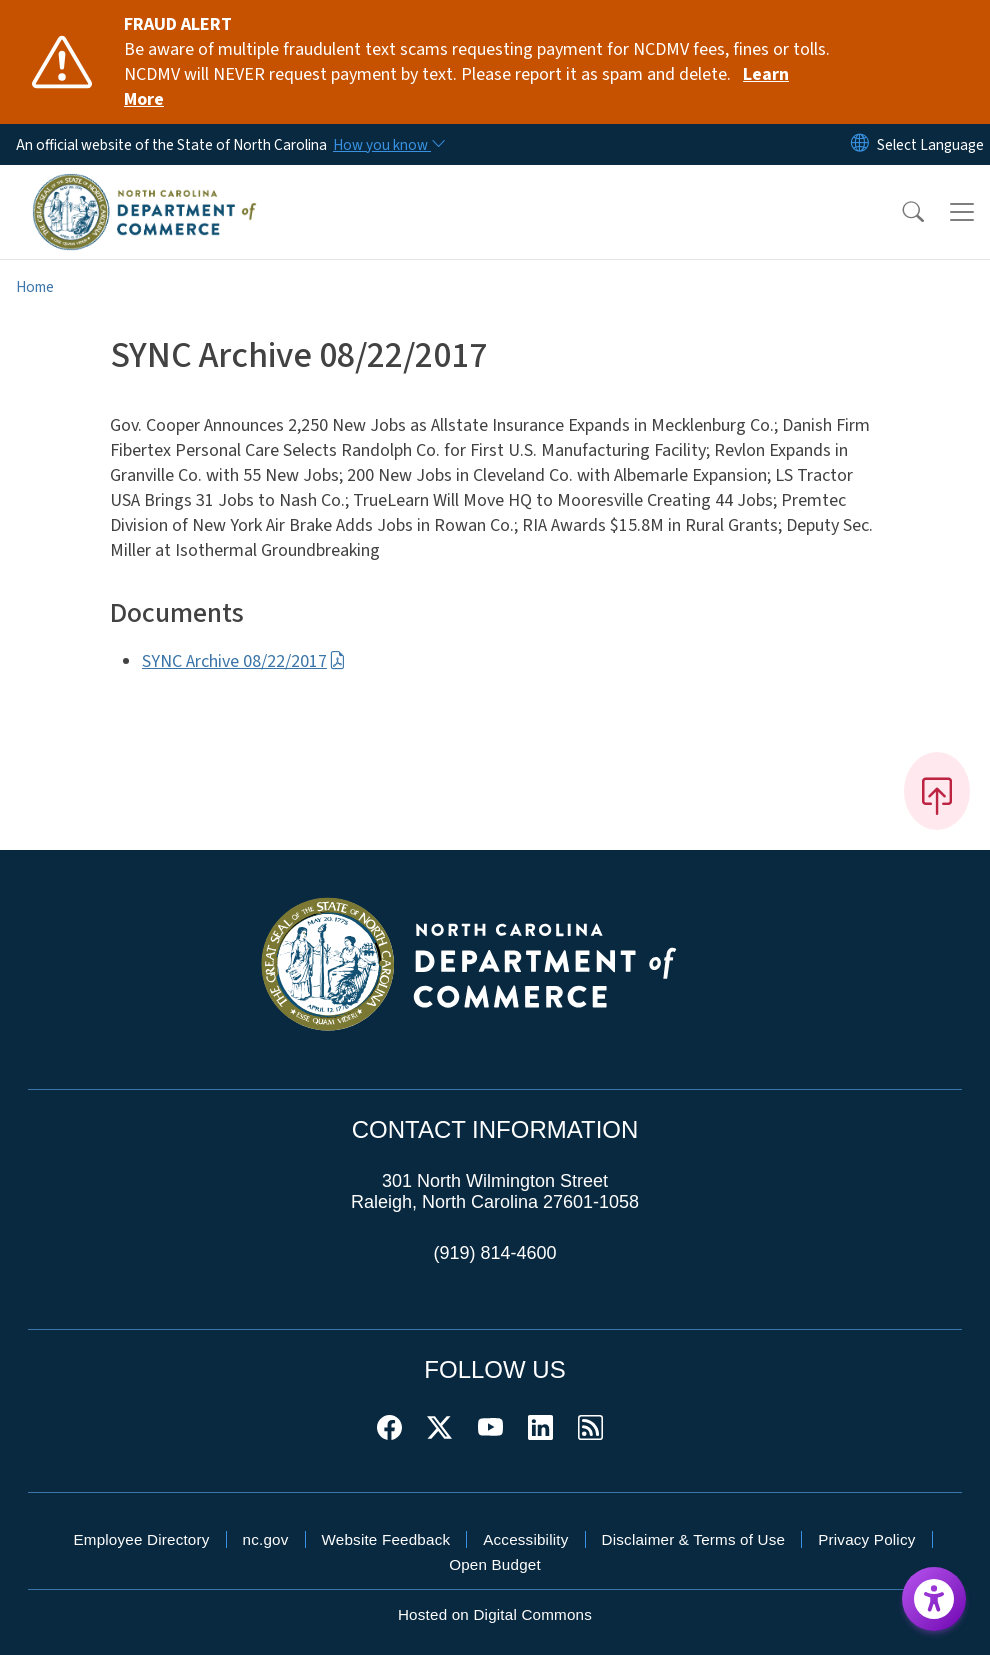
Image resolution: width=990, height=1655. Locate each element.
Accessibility (525, 1539)
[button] (900, 212)
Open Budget (495, 1564)
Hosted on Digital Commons (495, 1614)
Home (35, 287)
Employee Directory (141, 1539)
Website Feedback (386, 1539)
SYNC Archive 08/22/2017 (244, 661)
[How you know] (388, 145)
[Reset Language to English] (860, 144)
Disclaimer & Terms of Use (694, 1539)
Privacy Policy (866, 1539)
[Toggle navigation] (962, 212)
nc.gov (266, 1539)
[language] (930, 145)
